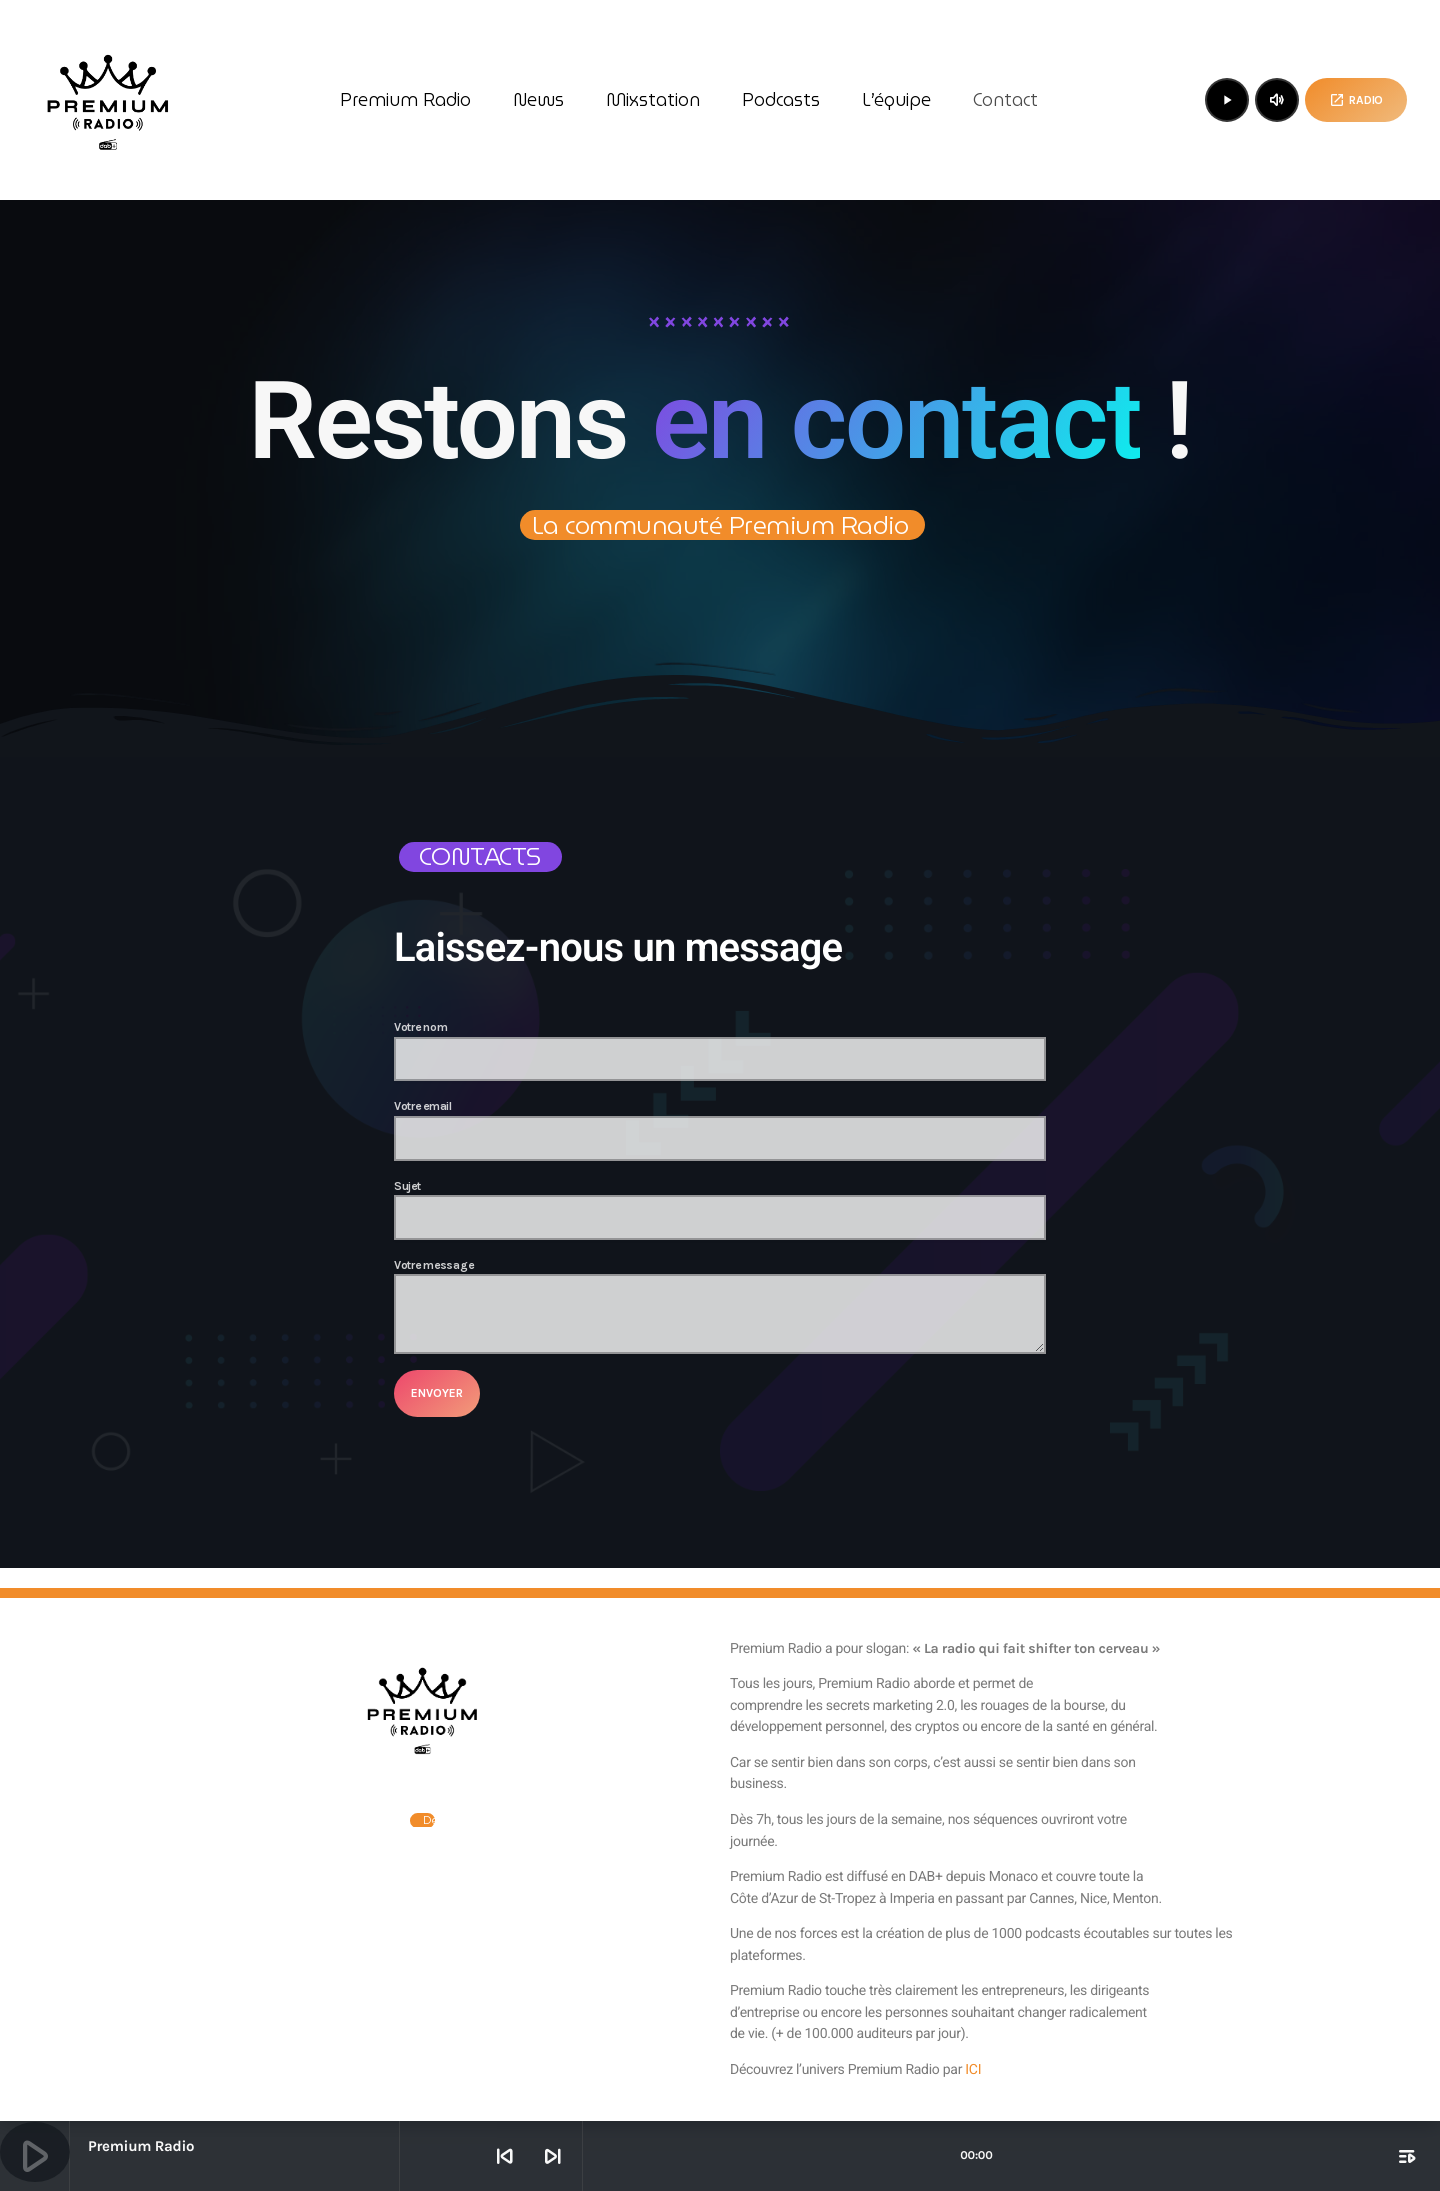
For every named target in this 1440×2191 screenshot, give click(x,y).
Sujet (720, 1209)
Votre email (720, 1129)
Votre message (720, 1306)
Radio (1356, 100)
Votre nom (720, 1050)
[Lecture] (1227, 100)
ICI (973, 2070)
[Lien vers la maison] (108, 100)
